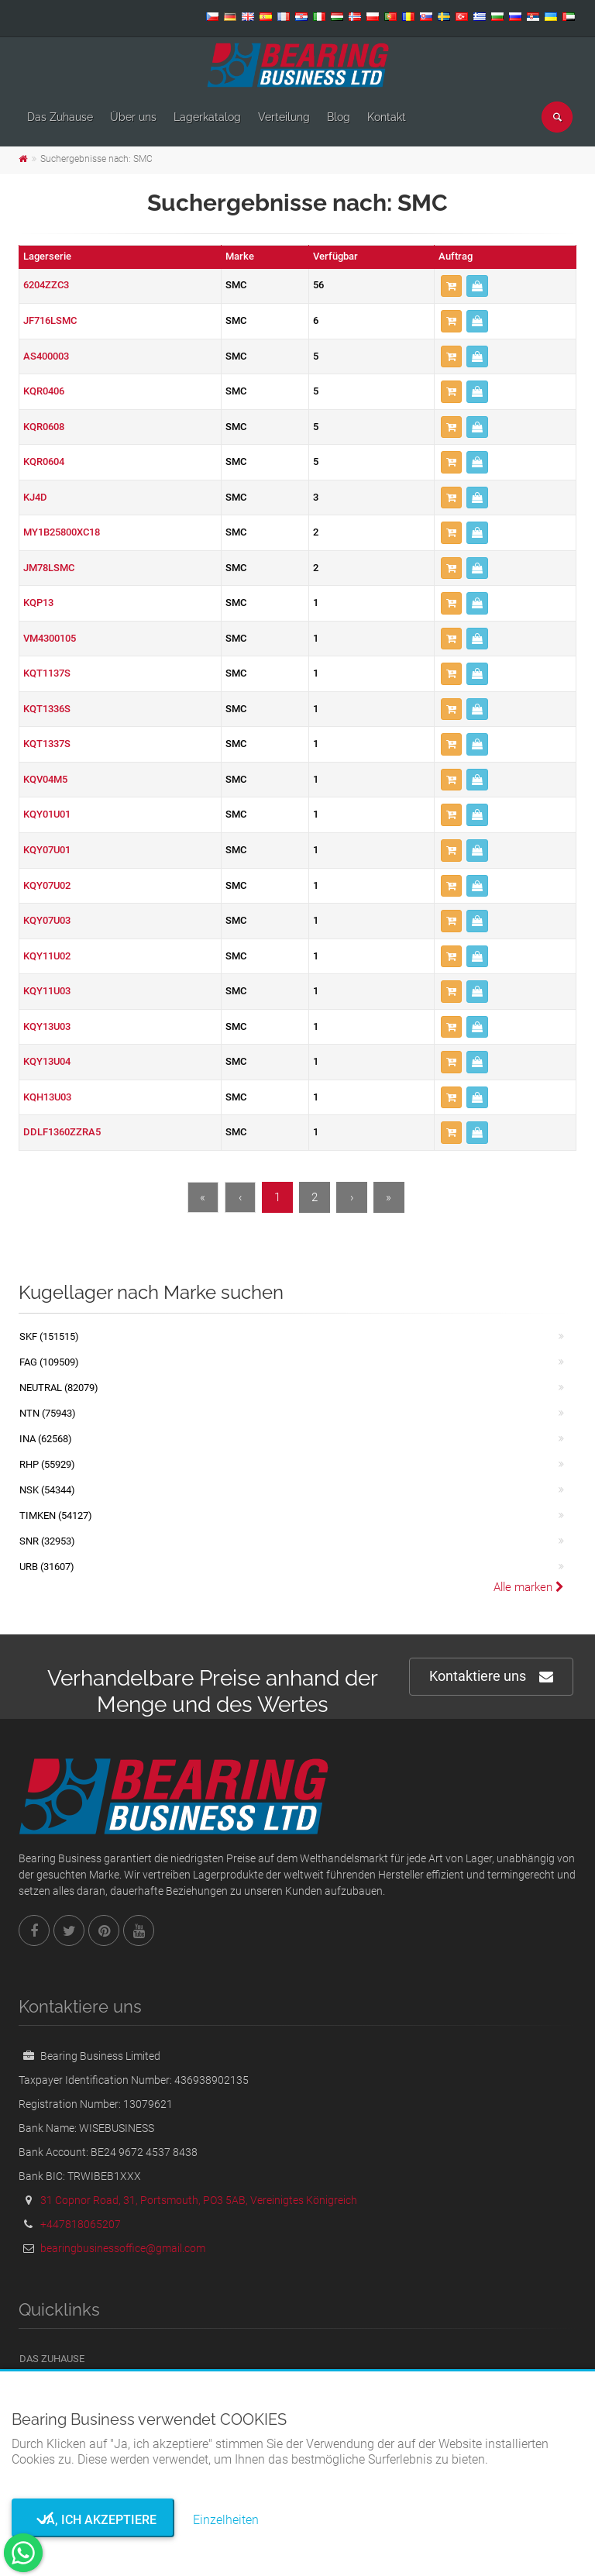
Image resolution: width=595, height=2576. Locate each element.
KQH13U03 (47, 1097)
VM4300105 (49, 638)
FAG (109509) (49, 1362)
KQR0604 (43, 461)
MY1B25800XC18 (61, 532)
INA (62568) (45, 1439)
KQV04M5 (45, 779)
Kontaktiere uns (491, 1676)
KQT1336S (47, 709)
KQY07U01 (47, 850)
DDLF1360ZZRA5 (62, 1132)
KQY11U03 (47, 991)
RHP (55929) (47, 1464)
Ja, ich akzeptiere (93, 2519)
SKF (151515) (49, 1336)
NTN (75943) (47, 1413)
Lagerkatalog (207, 117)
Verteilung (284, 117)
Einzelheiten (226, 2519)
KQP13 (38, 602)
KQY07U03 (47, 920)
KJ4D (35, 497)
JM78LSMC (48, 567)
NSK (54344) (47, 1490)
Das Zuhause (60, 117)
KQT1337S (47, 743)
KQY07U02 (47, 885)
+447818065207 (80, 2224)
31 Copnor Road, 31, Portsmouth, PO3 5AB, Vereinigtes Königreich (198, 2200)
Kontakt (386, 117)
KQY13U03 (47, 1026)
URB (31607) (46, 1566)
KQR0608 (43, 426)
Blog (338, 117)
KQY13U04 (47, 1061)
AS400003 (46, 356)
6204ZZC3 (46, 285)
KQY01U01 (47, 814)
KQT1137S (47, 673)
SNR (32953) (47, 1541)
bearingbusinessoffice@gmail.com (122, 2248)
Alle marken (529, 1587)
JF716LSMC (50, 320)
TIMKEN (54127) (55, 1515)
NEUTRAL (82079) (58, 1387)
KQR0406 (43, 391)
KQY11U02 (47, 956)
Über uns (133, 117)
